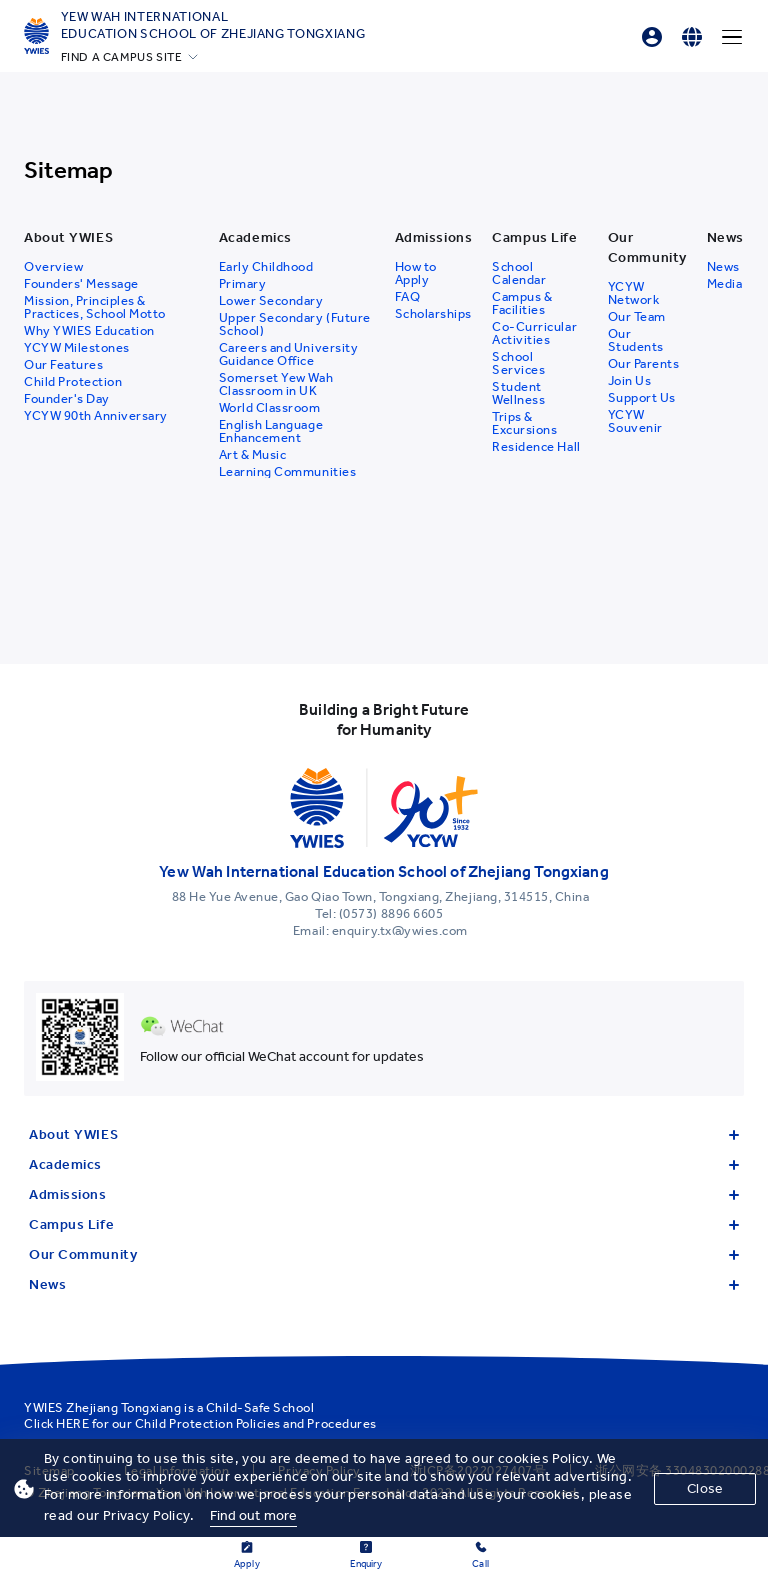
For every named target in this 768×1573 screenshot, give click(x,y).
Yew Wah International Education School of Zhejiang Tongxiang (213, 25)
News (384, 1284)
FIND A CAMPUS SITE (122, 57)
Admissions (384, 1194)
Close (705, 1488)
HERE (72, 1423)
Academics (384, 1164)
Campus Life (384, 1224)
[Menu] (732, 37)
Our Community (384, 1254)
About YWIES (384, 1134)
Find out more (254, 1515)
